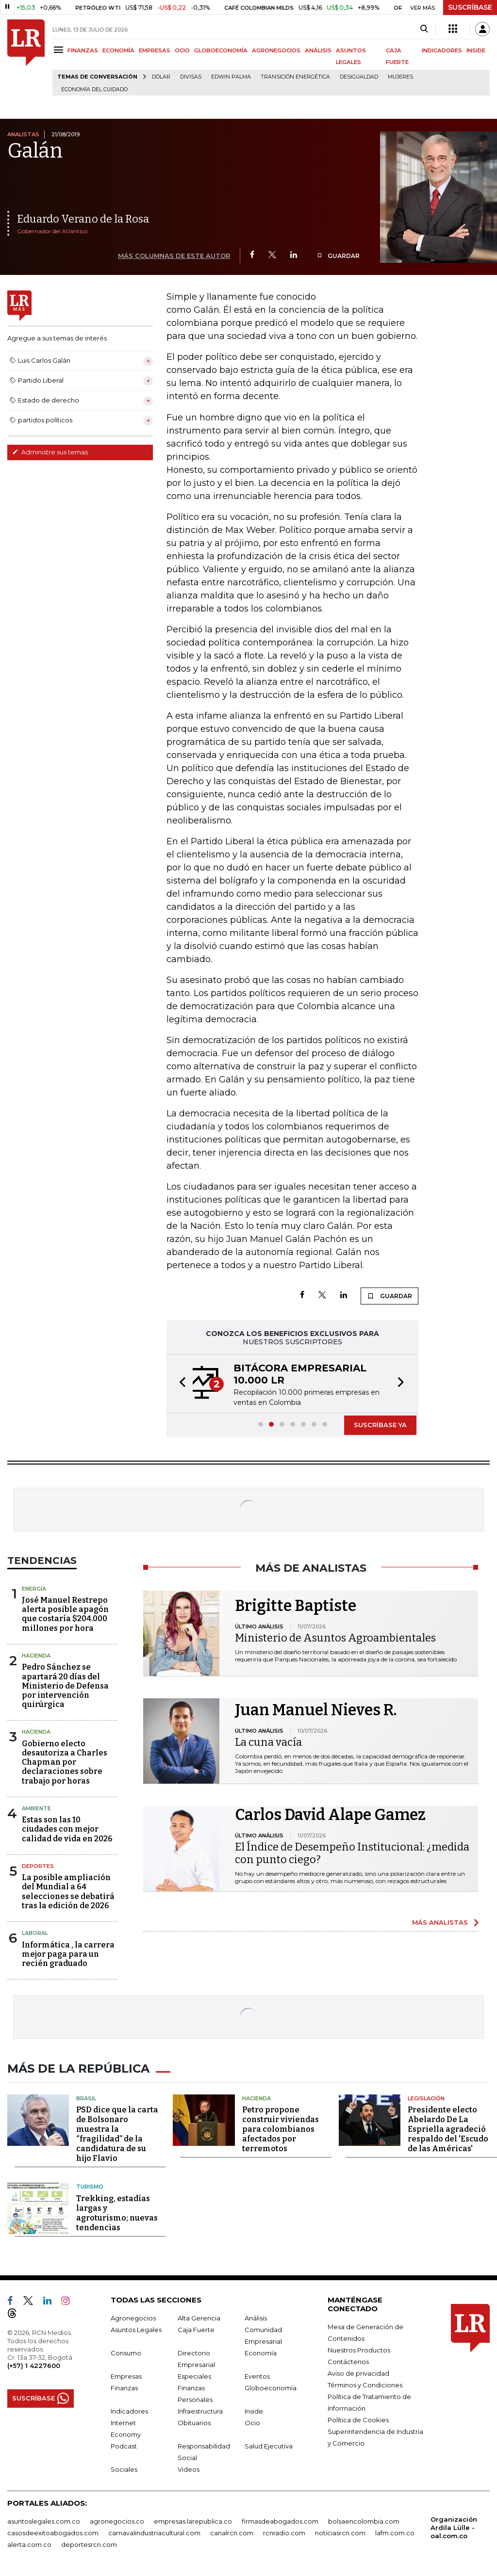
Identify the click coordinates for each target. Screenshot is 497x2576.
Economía (261, 2350)
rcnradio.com (284, 2530)
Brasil (86, 2096)
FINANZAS (82, 50)
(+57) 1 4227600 (33, 2363)
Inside (254, 2409)
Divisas (190, 77)
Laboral (35, 1933)
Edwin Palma (231, 77)
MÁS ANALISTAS (440, 1922)
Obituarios (194, 2420)
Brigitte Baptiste (295, 1605)
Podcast (124, 2443)
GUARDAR (338, 255)
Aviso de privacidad (358, 2371)
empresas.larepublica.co (193, 2519)
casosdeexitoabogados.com (53, 2530)
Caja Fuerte (196, 2327)
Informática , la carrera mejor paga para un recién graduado (68, 1954)
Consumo (126, 2350)
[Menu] (59, 49)
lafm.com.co (394, 2530)
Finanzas (124, 2385)
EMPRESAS (154, 50)
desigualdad (359, 77)
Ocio (252, 2420)
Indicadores (129, 2409)
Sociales (124, 2467)
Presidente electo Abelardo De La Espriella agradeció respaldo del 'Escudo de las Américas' (448, 2127)
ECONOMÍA (118, 50)
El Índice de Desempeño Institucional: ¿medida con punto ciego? (352, 1853)
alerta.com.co (29, 2542)
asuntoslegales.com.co (43, 2519)
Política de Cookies (358, 2417)
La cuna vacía (268, 1742)
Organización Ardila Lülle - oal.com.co (454, 2525)
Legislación (426, 2096)
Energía (34, 1588)
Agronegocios (133, 2315)
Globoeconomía (271, 2385)
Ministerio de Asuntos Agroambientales (335, 1637)
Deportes (38, 1866)
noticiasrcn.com (340, 2530)
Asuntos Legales (136, 2327)
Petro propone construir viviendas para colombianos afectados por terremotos (280, 2127)
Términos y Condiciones (365, 2382)
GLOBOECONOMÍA (221, 50)
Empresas (126, 2374)
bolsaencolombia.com (363, 2519)
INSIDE (475, 50)
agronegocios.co (117, 2519)
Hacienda (36, 1655)
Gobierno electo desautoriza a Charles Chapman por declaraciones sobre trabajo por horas (64, 1762)
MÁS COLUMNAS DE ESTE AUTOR (174, 255)
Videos (188, 2467)
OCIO (182, 50)
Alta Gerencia (199, 2315)
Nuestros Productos (359, 2347)
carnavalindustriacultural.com (154, 2530)
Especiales (194, 2374)
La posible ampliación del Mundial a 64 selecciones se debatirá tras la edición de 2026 (68, 1891)
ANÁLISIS (318, 50)
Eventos (257, 2374)
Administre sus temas (50, 452)
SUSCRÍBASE (470, 7)
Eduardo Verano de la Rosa (83, 218)
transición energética (295, 77)
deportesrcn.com (89, 2542)
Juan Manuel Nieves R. (316, 1710)
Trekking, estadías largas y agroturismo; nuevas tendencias (117, 2210)
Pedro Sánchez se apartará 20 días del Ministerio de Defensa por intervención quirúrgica (65, 1685)
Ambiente (36, 1808)
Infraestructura (200, 2409)
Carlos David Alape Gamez (330, 1814)
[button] (179, 1383)
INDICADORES (442, 50)
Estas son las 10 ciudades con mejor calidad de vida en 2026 (67, 1829)
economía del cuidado (94, 89)
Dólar (161, 77)
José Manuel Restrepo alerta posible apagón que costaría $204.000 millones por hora (65, 1614)
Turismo (89, 2184)
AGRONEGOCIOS (276, 50)
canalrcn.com (231, 2530)
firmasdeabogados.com (280, 2519)
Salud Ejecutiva (269, 2443)
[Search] (424, 29)
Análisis (256, 2315)
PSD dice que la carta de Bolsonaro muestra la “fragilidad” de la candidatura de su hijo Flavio (117, 2132)
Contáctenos (348, 2359)
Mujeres (400, 77)
